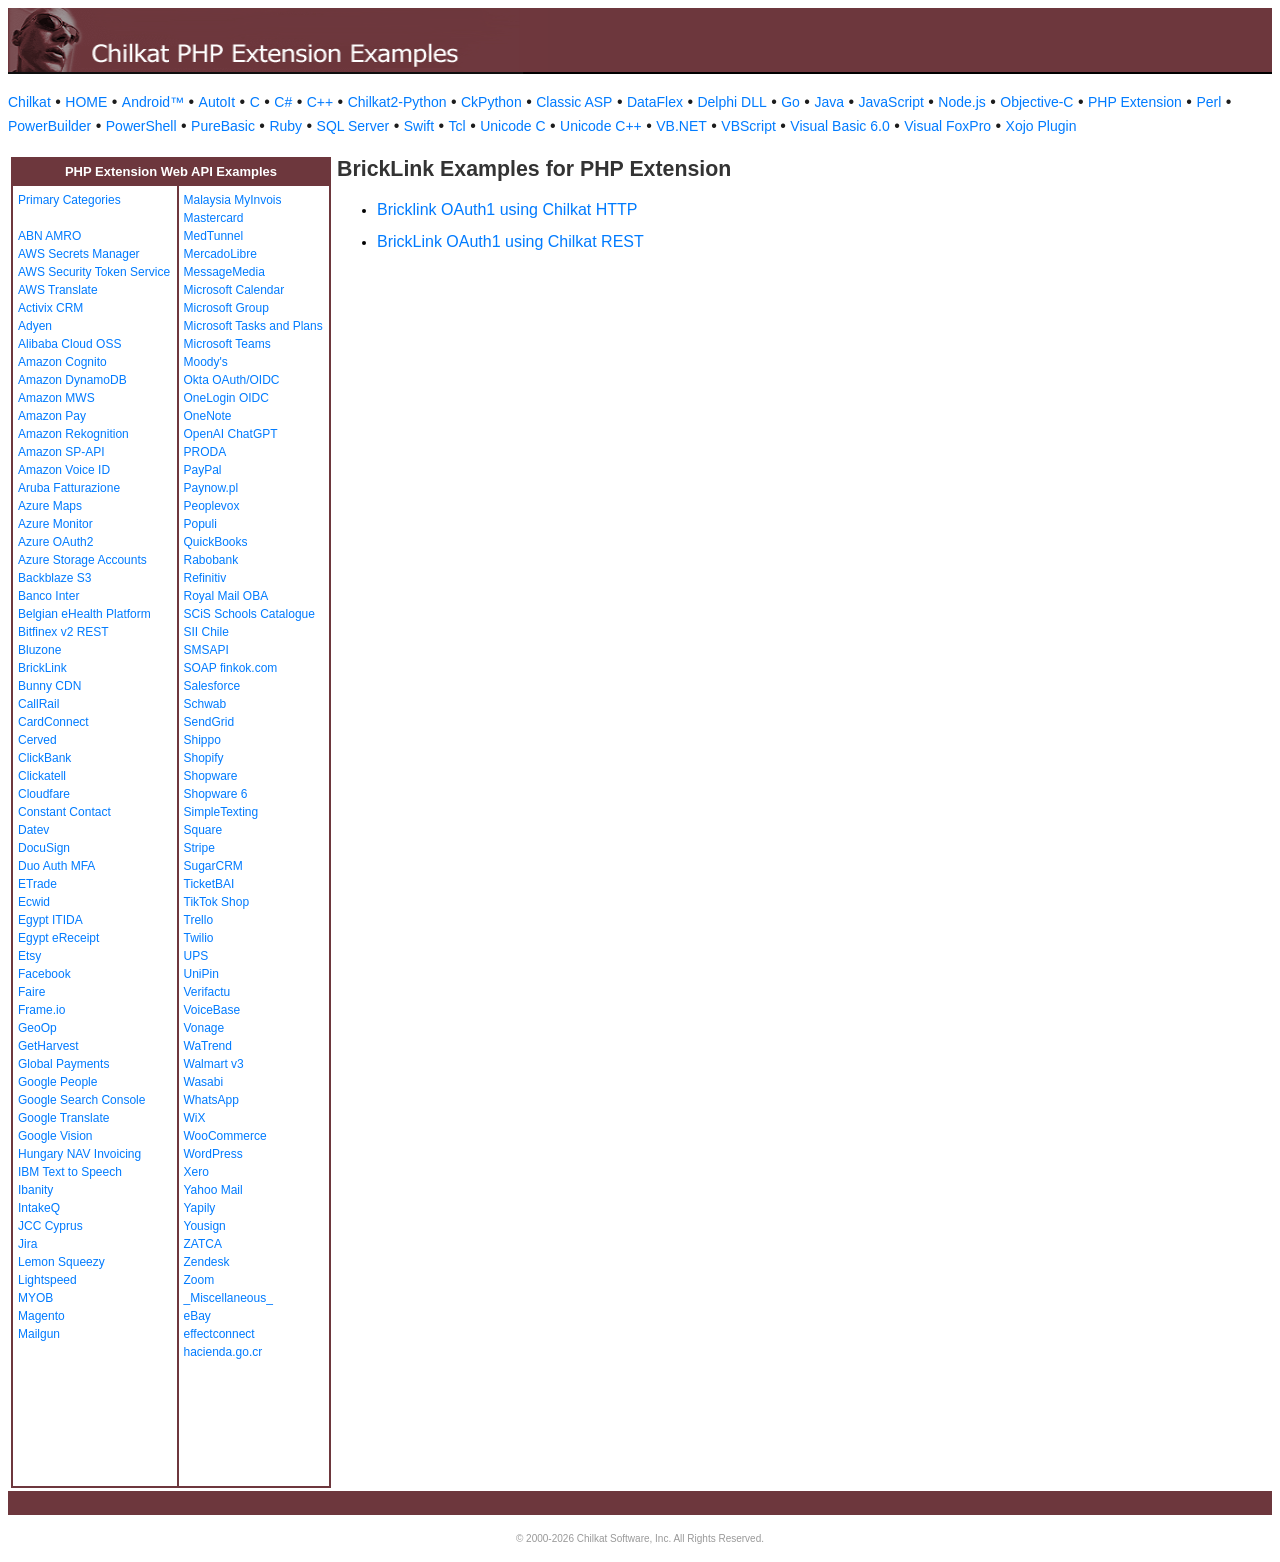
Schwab (205, 704)
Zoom (199, 1280)
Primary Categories (69, 200)
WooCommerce (225, 1136)
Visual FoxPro (947, 126)
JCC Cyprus (50, 1226)
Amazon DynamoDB (72, 380)
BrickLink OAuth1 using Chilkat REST (510, 241)
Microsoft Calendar (234, 290)
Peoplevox (212, 506)
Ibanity (35, 1190)
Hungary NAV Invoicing (79, 1154)
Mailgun (39, 1334)
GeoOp (37, 1028)
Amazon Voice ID (64, 470)
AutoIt (217, 102)
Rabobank (211, 560)
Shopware (211, 776)
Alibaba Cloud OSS (69, 344)
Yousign (205, 1226)
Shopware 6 (216, 794)
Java (829, 102)
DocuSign (44, 848)
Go (790, 102)
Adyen (35, 326)
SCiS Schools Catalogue (249, 614)
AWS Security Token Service (94, 272)
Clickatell (42, 776)
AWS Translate (58, 290)
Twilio (199, 938)
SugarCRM (213, 866)
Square (203, 830)
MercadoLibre (220, 254)
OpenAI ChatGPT (231, 434)
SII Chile (206, 632)
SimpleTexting (221, 812)
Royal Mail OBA (226, 596)
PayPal (203, 470)
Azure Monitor (55, 524)
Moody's (206, 362)
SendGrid (209, 722)
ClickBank (44, 758)
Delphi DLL (731, 102)
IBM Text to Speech (70, 1172)
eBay (197, 1316)
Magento (41, 1316)
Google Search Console (81, 1100)
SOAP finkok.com (231, 668)
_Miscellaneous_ (228, 1298)
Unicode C (512, 126)
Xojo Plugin (1041, 126)
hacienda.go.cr (223, 1352)
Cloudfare (44, 794)
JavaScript (891, 102)
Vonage (204, 1028)
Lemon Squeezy (61, 1262)
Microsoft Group (226, 308)
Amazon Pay (52, 416)
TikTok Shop (217, 902)
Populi (200, 524)
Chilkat (29, 102)
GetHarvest (48, 1046)
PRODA (205, 452)
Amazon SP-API (61, 452)
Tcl (457, 126)
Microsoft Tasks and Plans (253, 326)
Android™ (153, 102)
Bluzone (39, 650)
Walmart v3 (214, 1064)
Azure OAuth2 (55, 542)
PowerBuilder (49, 126)
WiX (195, 1118)
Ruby (285, 126)
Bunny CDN (49, 686)
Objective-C (1036, 102)
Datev (33, 830)
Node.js (961, 102)
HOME (86, 102)
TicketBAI (209, 884)
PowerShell (141, 126)
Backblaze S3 (54, 578)
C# (283, 102)
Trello (199, 920)
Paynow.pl (211, 488)
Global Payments (63, 1064)
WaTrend (208, 1046)
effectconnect (219, 1334)
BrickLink (42, 668)
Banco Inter (48, 596)
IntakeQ (39, 1208)
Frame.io (41, 1010)
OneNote (208, 416)
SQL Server (353, 126)
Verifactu (207, 992)
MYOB (35, 1298)
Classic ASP (574, 102)
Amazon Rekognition (73, 434)
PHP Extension (1135, 102)
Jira (27, 1244)
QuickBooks (216, 542)
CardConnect (53, 722)
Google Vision (55, 1136)
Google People (57, 1082)
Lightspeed (47, 1280)
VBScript (748, 126)
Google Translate (63, 1118)
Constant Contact (64, 812)
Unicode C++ (601, 126)
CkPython (491, 102)
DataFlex (655, 102)
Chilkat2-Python (397, 102)
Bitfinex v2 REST (63, 632)
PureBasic (223, 126)
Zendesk (207, 1262)
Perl (1208, 102)
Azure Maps (50, 506)
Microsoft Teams (227, 344)
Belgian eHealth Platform (84, 614)
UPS (196, 956)
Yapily (200, 1208)
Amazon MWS (56, 398)
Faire (31, 992)
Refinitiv (205, 578)
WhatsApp (211, 1100)
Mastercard (214, 218)
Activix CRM (50, 308)
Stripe (199, 848)
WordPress (213, 1154)
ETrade (37, 884)
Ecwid (34, 902)
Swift (419, 126)
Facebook (44, 974)
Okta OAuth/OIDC (232, 380)
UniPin (201, 974)
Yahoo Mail (213, 1190)
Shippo (202, 740)
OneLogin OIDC (226, 398)
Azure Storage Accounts (82, 560)
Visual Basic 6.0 (839, 126)
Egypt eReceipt (58, 938)
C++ (320, 102)
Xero (196, 1172)
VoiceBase (212, 1010)
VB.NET (681, 126)
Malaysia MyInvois (233, 200)
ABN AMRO (49, 236)
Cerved (37, 740)
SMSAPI (206, 650)
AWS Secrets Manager (79, 254)
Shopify (204, 758)
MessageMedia (224, 272)
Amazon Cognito (62, 362)
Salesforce (212, 686)
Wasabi (204, 1082)
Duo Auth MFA (56, 866)
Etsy (29, 956)
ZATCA (203, 1244)
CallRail (38, 704)
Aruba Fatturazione (69, 488)
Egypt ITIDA (50, 920)
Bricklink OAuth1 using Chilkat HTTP (507, 209)
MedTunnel (214, 236)
